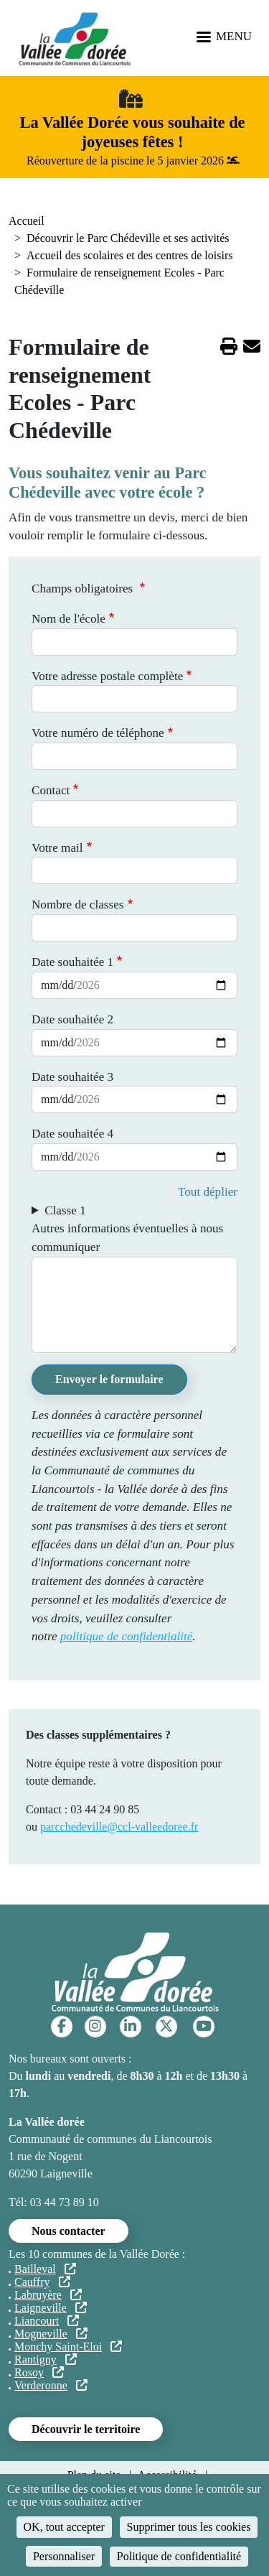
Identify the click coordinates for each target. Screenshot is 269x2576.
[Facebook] (61, 2026)
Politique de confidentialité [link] (179, 2556)
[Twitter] (166, 2026)
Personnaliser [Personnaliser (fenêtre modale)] (64, 2556)
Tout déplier (207, 1192)
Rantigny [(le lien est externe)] (45, 2359)
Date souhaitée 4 (72, 1133)
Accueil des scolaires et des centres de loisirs (129, 255)
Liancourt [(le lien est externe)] (46, 2321)
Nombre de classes (77, 904)
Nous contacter (68, 2231)
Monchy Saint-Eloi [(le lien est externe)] (68, 2346)
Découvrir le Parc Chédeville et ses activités (128, 238)
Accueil (26, 221)
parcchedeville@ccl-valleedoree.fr (119, 1827)
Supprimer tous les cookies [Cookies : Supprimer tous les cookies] (189, 2527)
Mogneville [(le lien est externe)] (51, 2334)
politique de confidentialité (126, 1636)
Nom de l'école (68, 619)
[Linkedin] (130, 2026)
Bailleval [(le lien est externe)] (45, 2269)
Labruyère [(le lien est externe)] (48, 2295)
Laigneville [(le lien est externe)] (50, 2308)
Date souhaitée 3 (72, 1077)
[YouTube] (203, 2026)
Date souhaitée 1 (72, 962)
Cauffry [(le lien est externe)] (42, 2282)
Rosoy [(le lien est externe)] (39, 2372)
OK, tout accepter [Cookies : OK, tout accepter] (64, 2527)
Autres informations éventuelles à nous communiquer (127, 1238)
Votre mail (57, 848)
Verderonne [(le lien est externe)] (51, 2385)
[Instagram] (95, 2026)
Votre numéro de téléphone (98, 733)
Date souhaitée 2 (72, 1019)
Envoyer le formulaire (109, 1379)
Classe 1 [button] (65, 1210)
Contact (51, 790)
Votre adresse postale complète (107, 676)
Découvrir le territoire (86, 2429)
